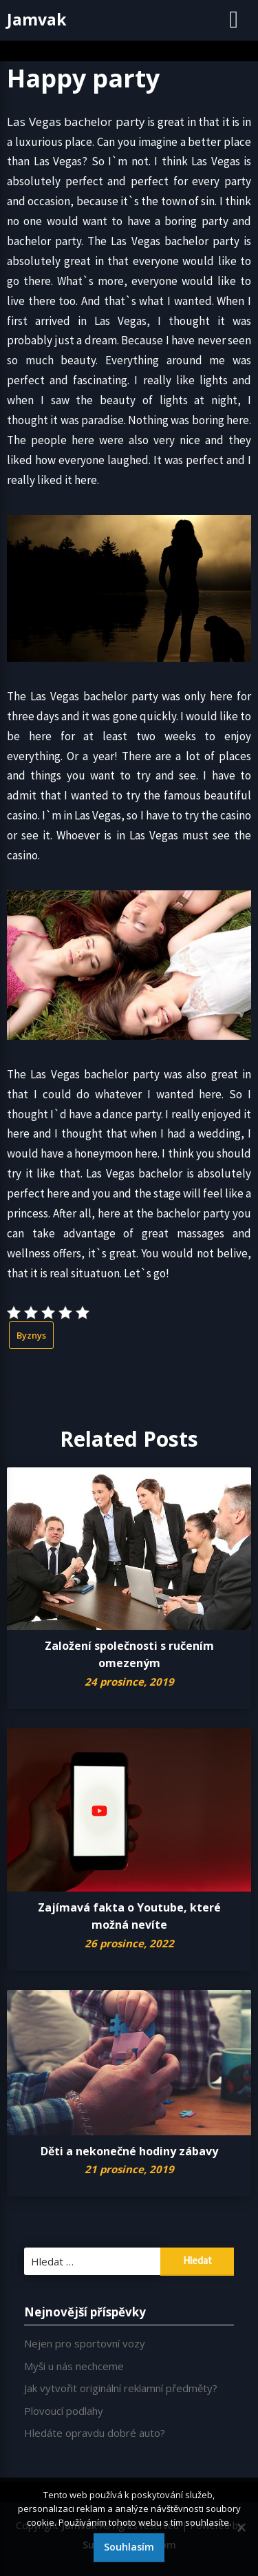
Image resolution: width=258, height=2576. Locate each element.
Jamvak (37, 19)
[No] (241, 2527)
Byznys (31, 1335)
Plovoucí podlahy (63, 2411)
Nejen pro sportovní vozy (84, 2343)
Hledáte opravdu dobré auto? (94, 2433)
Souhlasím (129, 2546)
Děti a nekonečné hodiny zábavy (129, 2151)
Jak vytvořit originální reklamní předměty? (120, 2388)
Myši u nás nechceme (74, 2366)
